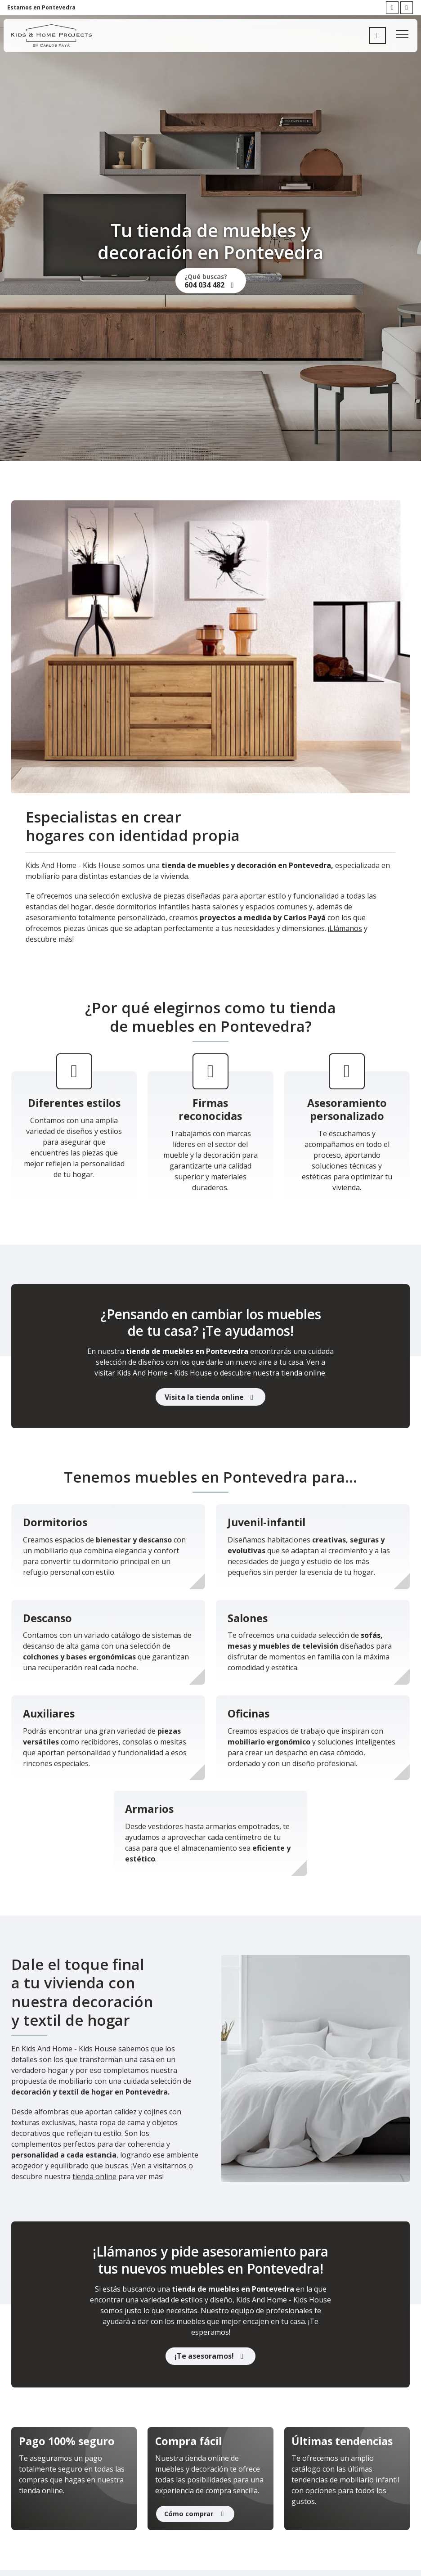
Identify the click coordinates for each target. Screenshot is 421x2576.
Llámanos (345, 928)
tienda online (94, 2176)
